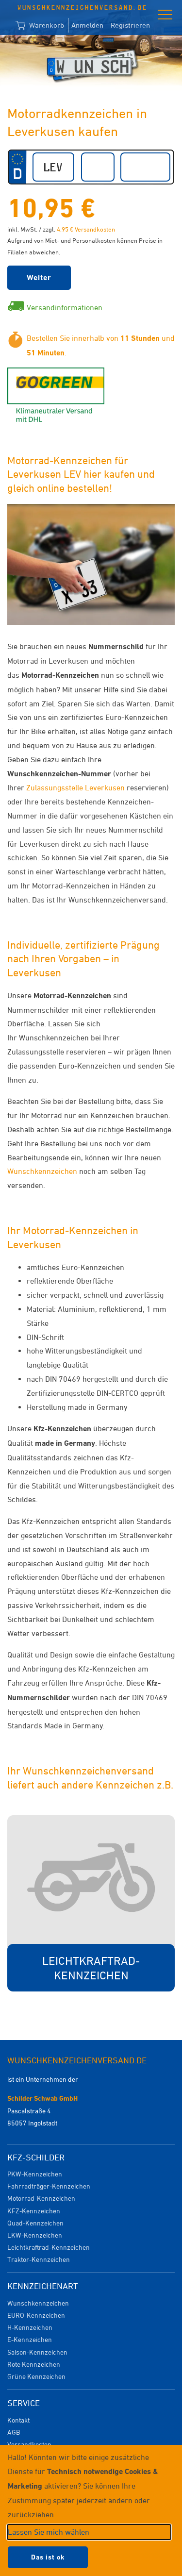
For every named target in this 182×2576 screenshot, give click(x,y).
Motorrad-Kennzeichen (41, 2198)
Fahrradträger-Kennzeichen (48, 2186)
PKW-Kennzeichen (34, 2174)
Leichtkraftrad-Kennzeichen (48, 2247)
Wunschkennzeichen (42, 1171)
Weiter (39, 277)
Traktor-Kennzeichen (38, 2259)
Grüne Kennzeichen (36, 2376)
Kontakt (18, 2420)
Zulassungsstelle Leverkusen (75, 787)
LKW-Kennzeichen (34, 2235)
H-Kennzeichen (29, 2327)
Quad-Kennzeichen (35, 2223)
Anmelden (87, 25)
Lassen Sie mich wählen (48, 2531)
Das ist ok (48, 2557)
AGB (13, 2432)
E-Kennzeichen (29, 2339)
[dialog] (91, 2510)
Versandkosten (29, 2444)
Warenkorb (40, 26)
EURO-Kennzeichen (36, 2315)
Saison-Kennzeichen (37, 2352)
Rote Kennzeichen (33, 2364)
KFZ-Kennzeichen (33, 2211)
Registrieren (130, 25)
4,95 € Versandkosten (86, 229)
